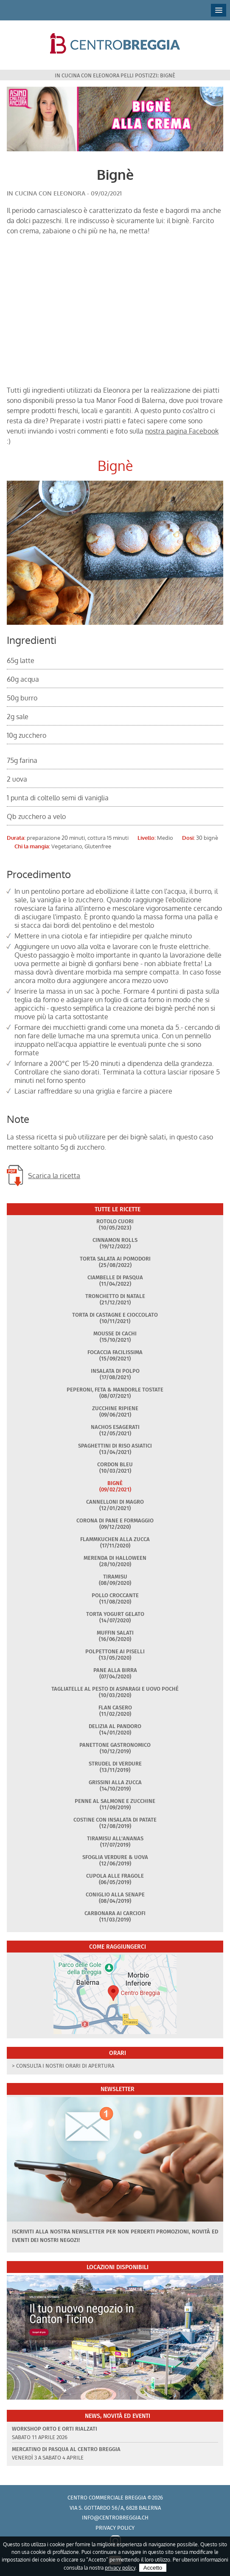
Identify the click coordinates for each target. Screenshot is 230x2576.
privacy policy (120, 2568)
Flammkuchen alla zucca (115, 1539)
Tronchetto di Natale (115, 1296)
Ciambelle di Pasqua (115, 1277)
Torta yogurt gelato (115, 1614)
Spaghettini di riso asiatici (115, 1445)
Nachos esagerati (115, 1427)
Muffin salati (115, 1632)
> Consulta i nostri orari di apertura (63, 2066)
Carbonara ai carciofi (115, 1913)
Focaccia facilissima (115, 1352)
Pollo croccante (115, 1595)
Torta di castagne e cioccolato (115, 1315)
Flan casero (115, 1707)
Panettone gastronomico (115, 1745)
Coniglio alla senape (115, 1894)
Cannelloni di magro (115, 1502)
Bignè (115, 1483)
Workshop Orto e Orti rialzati (54, 2429)
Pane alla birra (115, 1670)
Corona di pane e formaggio (115, 1520)
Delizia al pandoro (115, 1726)
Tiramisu (115, 1576)
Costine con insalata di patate (115, 1820)
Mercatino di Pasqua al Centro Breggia (66, 2449)
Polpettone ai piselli (115, 1651)
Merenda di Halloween (115, 1558)
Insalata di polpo (115, 1371)
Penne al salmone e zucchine (115, 1801)
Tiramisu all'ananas (115, 1838)
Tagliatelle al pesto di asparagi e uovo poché (115, 1689)
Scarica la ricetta (54, 1175)
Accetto (152, 2568)
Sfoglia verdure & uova (115, 1857)
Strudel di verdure (115, 1763)
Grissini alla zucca (115, 1782)
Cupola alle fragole (115, 1876)
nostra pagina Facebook (182, 431)
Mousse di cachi (115, 1333)
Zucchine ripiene (115, 1408)
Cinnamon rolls (115, 1240)
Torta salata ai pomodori (115, 1258)
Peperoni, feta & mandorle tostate (115, 1389)
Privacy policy (115, 2528)
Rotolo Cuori (115, 1221)
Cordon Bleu (115, 1464)
